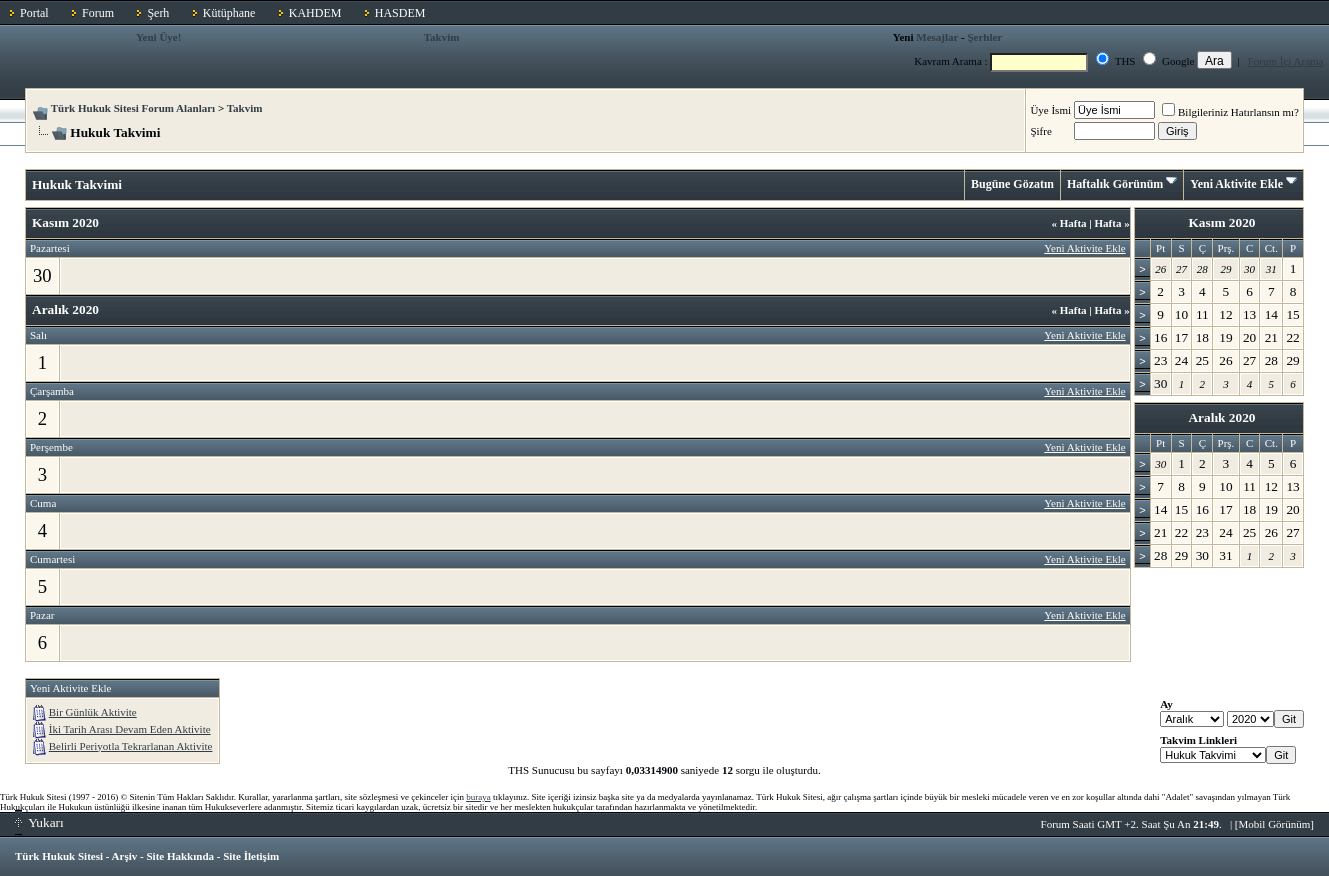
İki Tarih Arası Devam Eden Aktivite (130, 729)
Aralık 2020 (1221, 417)
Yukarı (39, 822)
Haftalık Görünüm (1115, 184)
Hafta (1068, 223)
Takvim (442, 37)
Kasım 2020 (1221, 222)
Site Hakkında (180, 856)
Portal (34, 13)
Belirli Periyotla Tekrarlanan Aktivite (131, 746)
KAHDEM (315, 13)
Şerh (158, 13)
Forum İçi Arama (1286, 61)
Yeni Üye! (159, 37)
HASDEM (400, 13)
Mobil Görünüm (1275, 824)
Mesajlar (937, 37)
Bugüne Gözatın (1012, 184)
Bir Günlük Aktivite (93, 712)
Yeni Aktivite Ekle (1236, 184)
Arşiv (125, 856)
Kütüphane (229, 13)
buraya (478, 797)
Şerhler (984, 37)
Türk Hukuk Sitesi (59, 856)
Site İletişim (251, 856)
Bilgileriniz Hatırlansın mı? (1230, 112)
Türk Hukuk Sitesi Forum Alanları (133, 108)
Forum (98, 13)
